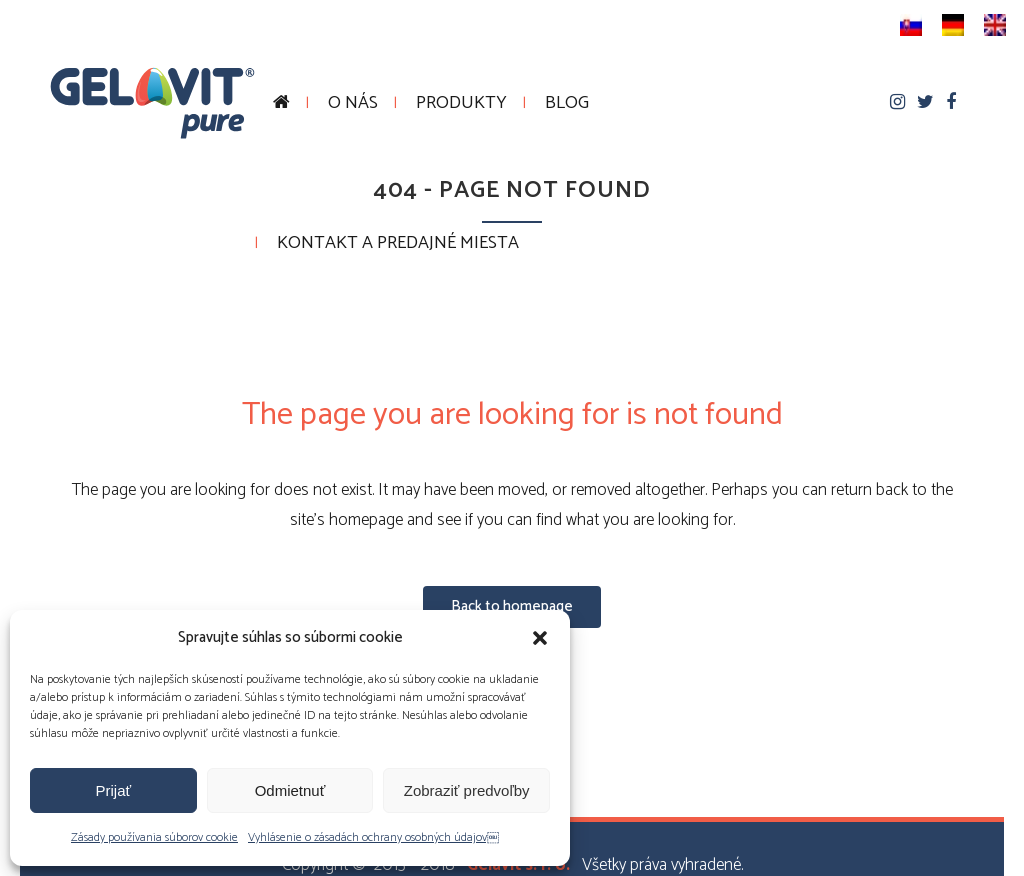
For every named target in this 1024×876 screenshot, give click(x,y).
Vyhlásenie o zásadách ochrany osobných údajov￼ (373, 837)
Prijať (114, 790)
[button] (540, 638)
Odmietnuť (290, 790)
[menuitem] (911, 25)
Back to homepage (512, 606)
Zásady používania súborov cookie (154, 837)
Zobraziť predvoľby (467, 790)
